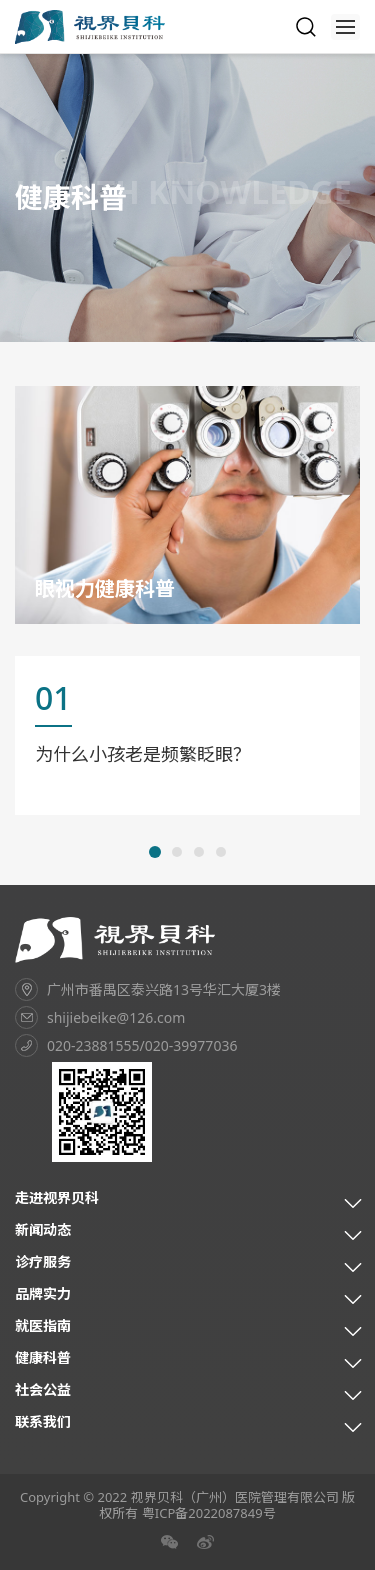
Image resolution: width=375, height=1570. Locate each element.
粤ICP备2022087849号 (209, 1513)
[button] (155, 852)
